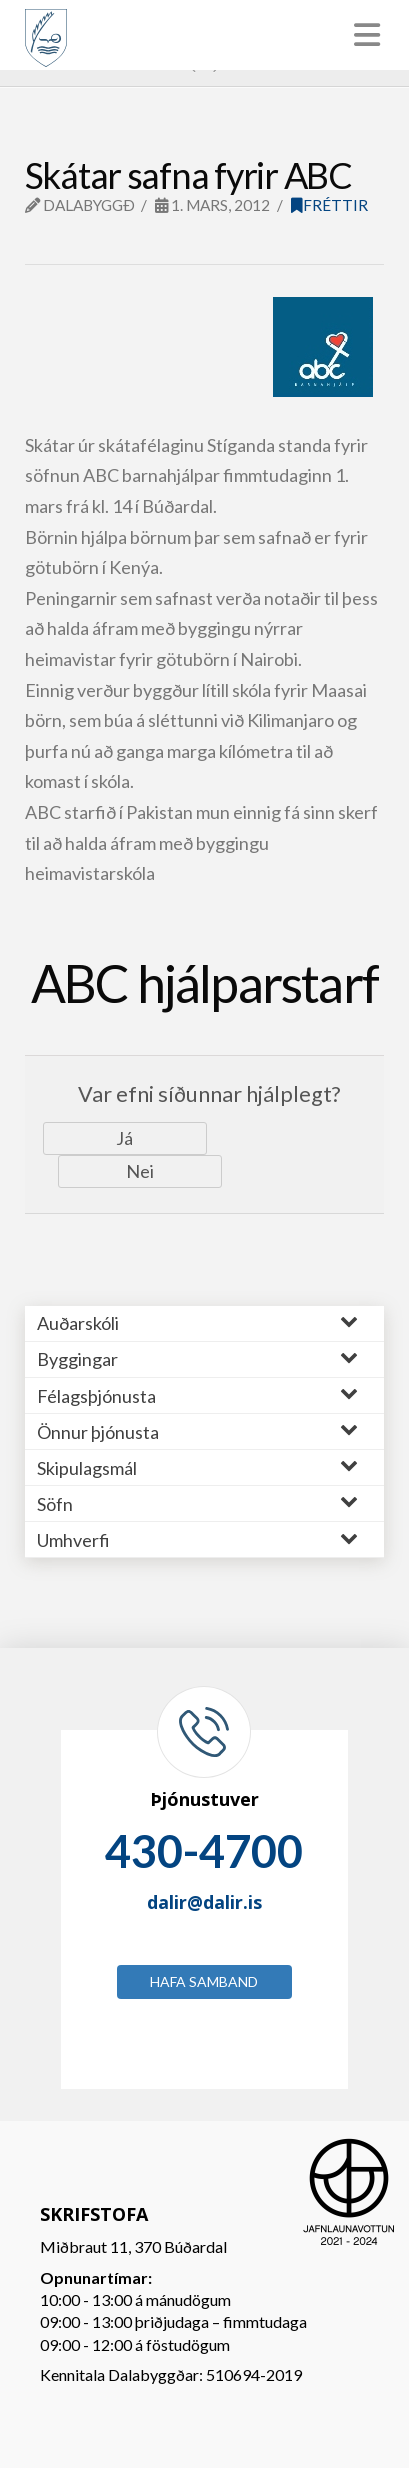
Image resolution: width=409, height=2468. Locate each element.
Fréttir (329, 205)
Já (124, 1138)
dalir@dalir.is (204, 1902)
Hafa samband (204, 1981)
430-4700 (204, 1851)
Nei (140, 1171)
